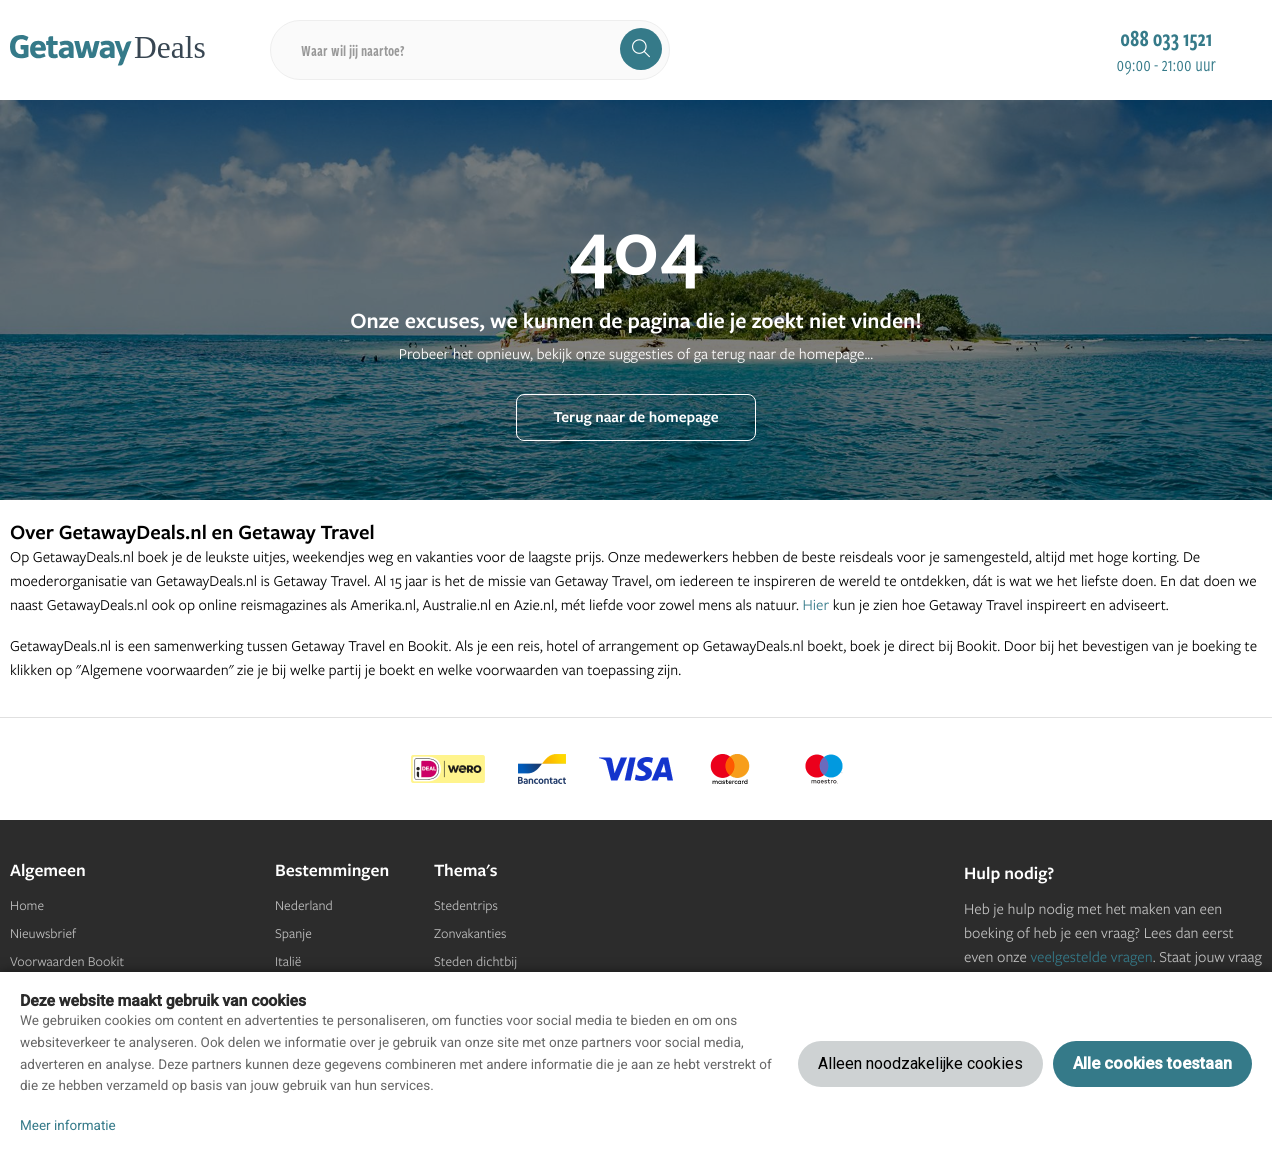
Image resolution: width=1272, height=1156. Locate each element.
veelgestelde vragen (1091, 956)
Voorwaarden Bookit (67, 962)
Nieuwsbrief (43, 934)
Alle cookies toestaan (1152, 1063)
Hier (815, 604)
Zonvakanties (470, 934)
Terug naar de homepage (635, 416)
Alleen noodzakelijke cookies (920, 1063)
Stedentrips (466, 906)
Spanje (293, 934)
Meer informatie (68, 1126)
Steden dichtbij (475, 962)
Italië (288, 962)
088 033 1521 (1166, 38)
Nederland (304, 906)
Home (27, 906)
